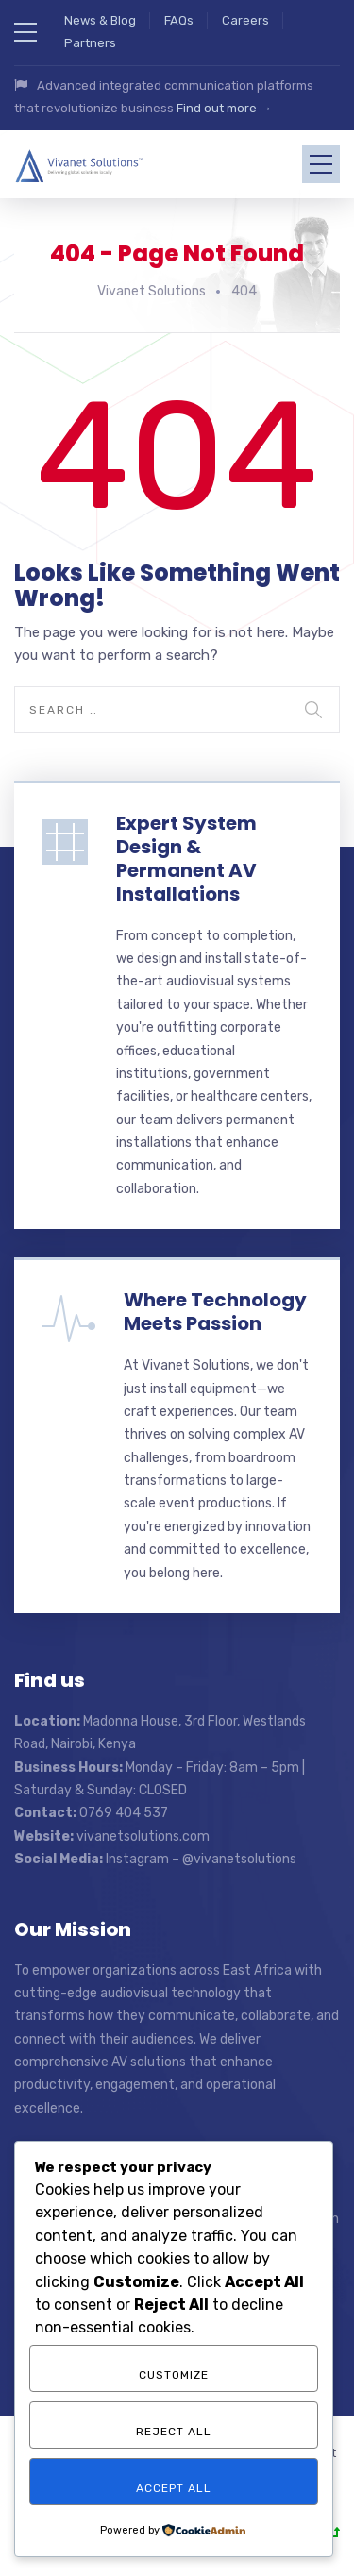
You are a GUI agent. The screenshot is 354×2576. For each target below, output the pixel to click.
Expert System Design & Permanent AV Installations (186, 853)
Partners (90, 43)
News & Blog (100, 20)
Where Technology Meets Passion (215, 1307)
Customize (174, 2375)
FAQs (179, 20)
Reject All (173, 2431)
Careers (245, 20)
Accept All (173, 2488)
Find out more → (224, 108)
